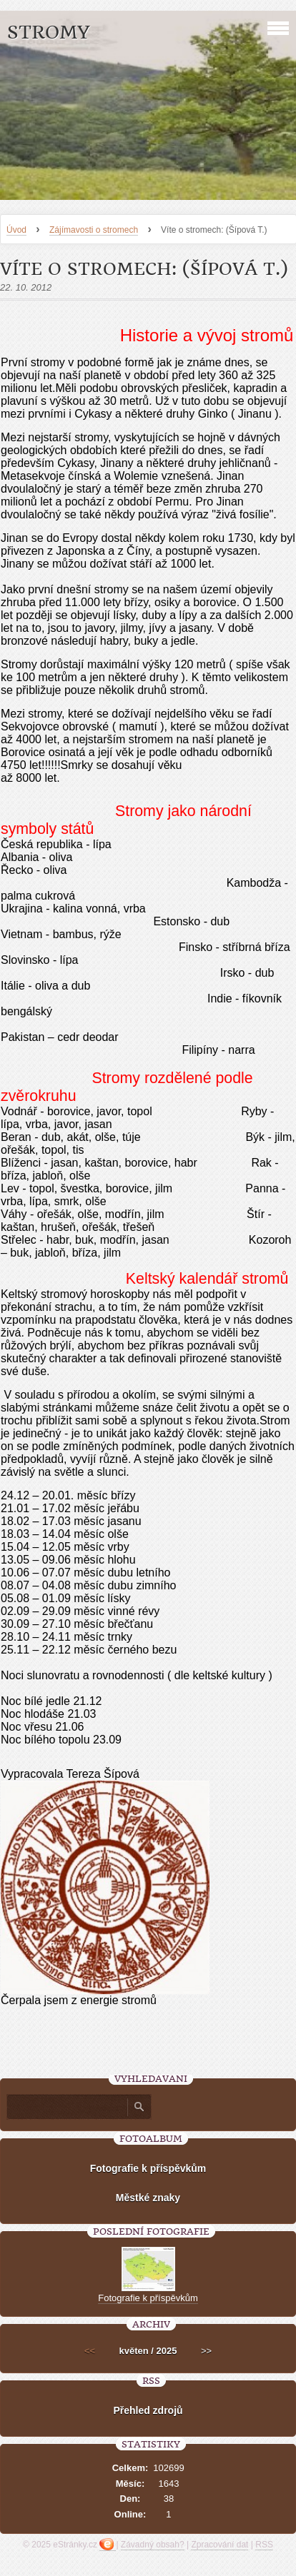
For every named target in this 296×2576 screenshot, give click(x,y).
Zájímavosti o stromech (93, 230)
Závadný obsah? (152, 2545)
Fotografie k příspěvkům (148, 2168)
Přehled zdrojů (147, 2410)
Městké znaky (148, 2197)
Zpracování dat (219, 2545)
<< (89, 2350)
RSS (264, 2545)
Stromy (48, 32)
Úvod (16, 230)
